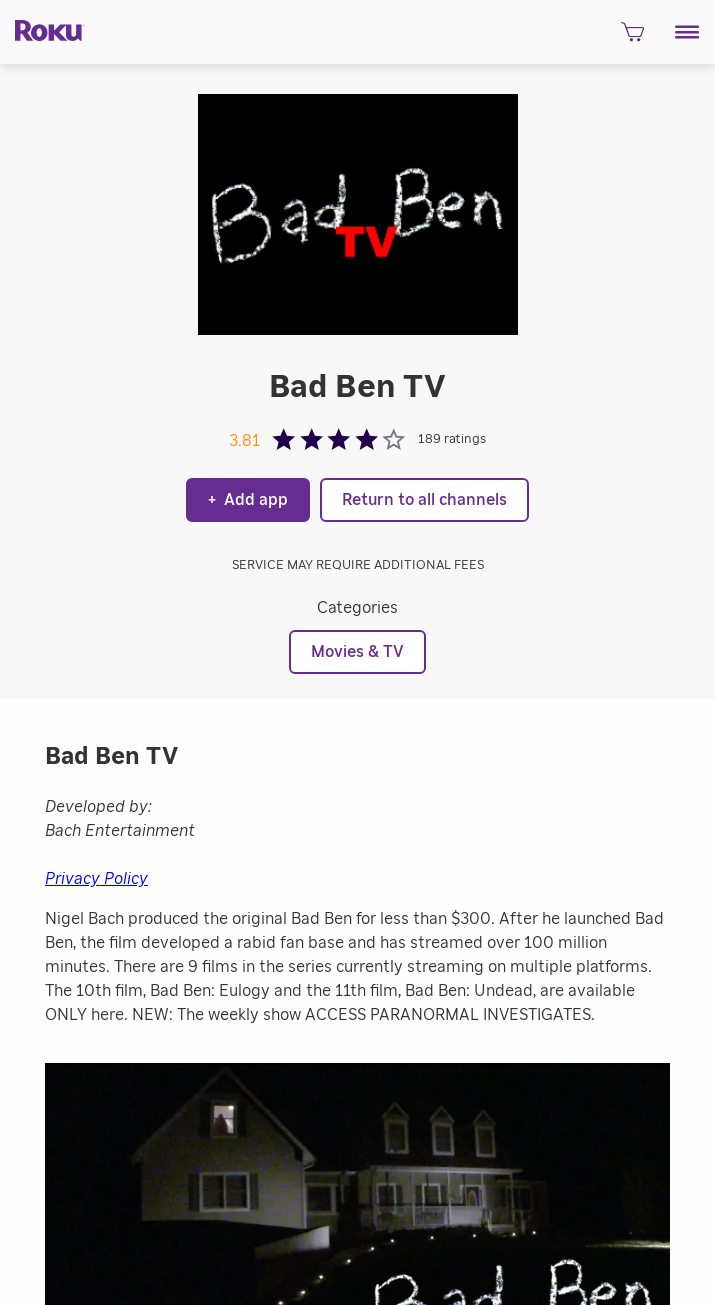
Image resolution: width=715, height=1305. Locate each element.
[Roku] (42, 29)
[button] (687, 32)
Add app (248, 500)
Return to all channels (424, 500)
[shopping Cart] (632, 38)
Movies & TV (357, 652)
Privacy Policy (96, 879)
